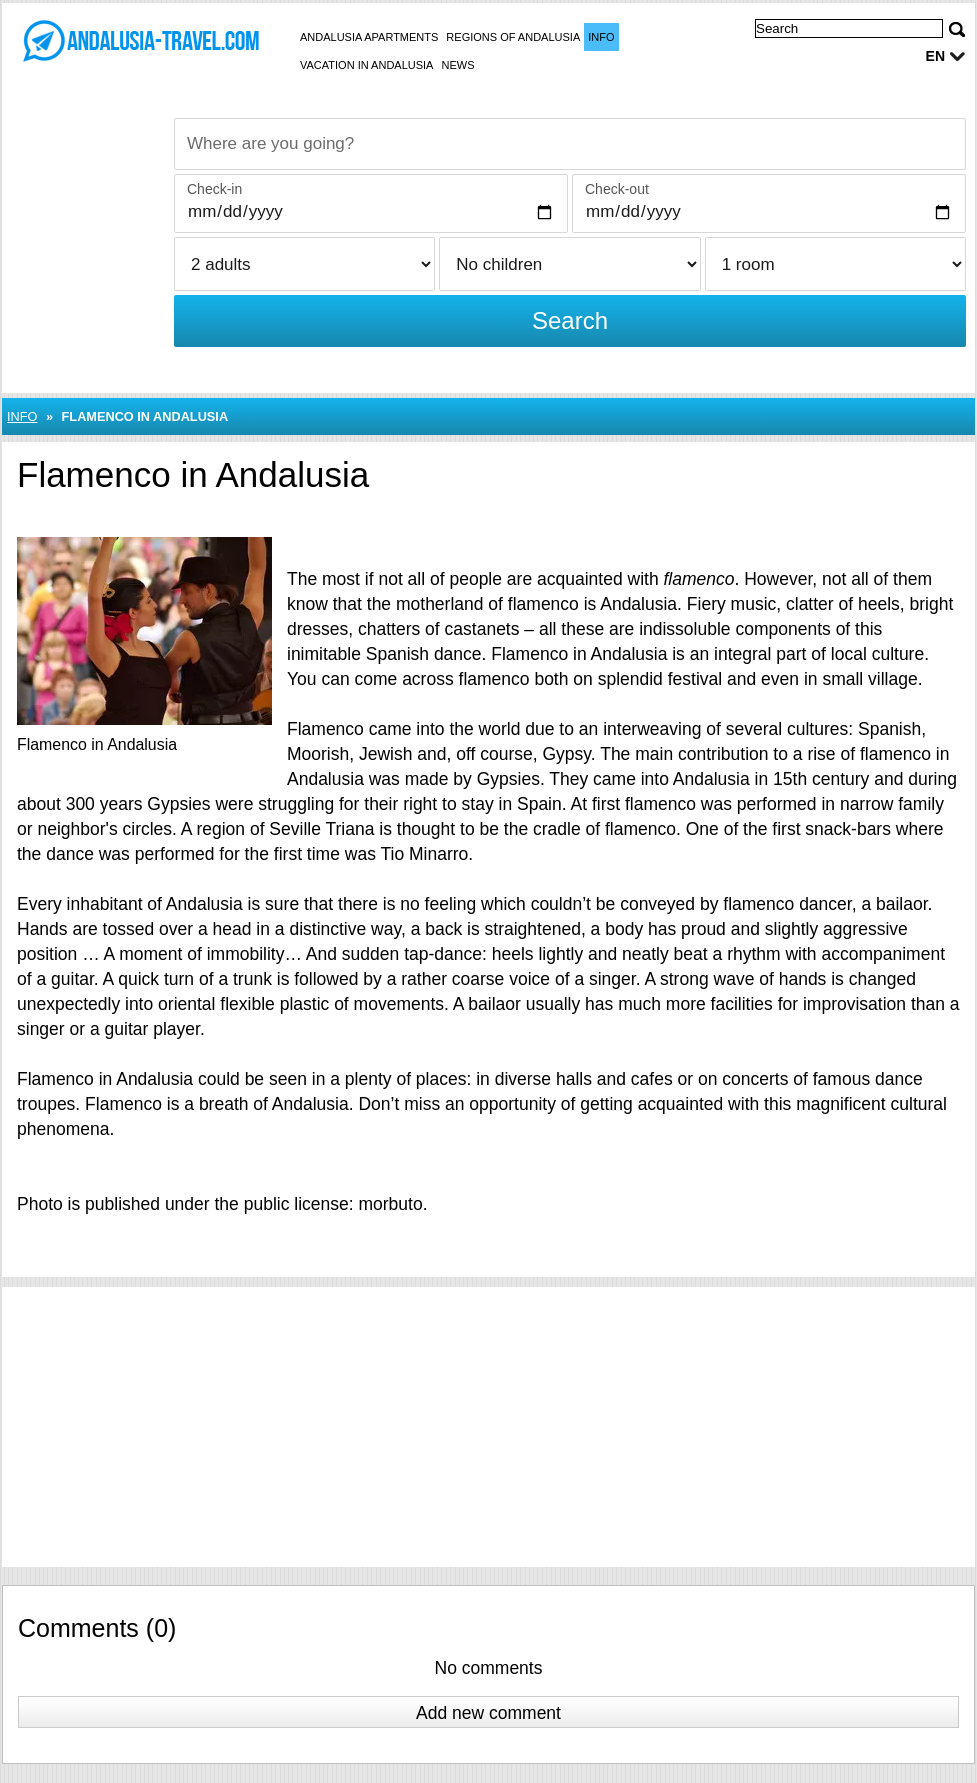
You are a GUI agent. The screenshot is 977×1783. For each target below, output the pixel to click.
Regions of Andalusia (513, 37)
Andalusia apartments (369, 37)
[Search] (957, 29)
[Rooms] (835, 264)
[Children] (569, 264)
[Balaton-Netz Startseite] (140, 41)
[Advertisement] (488, 1427)
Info (601, 37)
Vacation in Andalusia (366, 65)
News (457, 65)
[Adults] (304, 264)
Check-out (617, 189)
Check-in (214, 189)
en (935, 56)
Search (570, 320)
